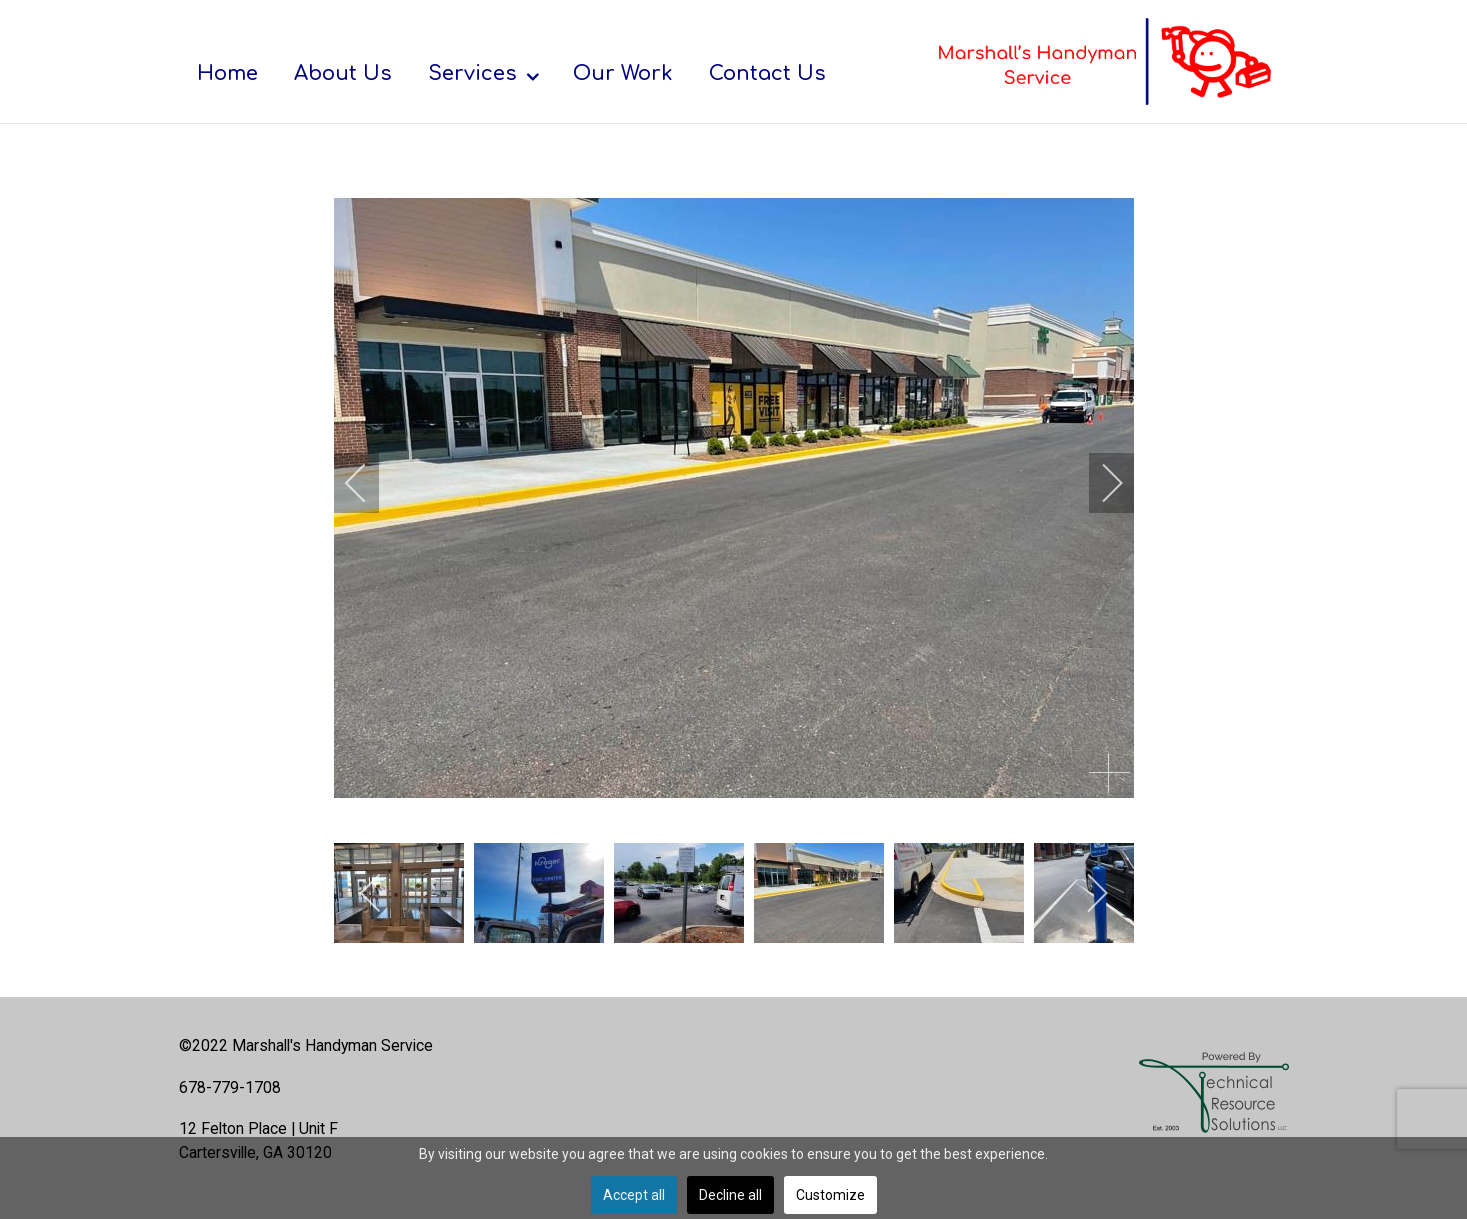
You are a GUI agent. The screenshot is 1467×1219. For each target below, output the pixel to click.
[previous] (369, 483)
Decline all (730, 1195)
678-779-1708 (230, 1087)
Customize (830, 1195)
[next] (1099, 483)
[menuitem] (227, 73)
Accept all (634, 1195)
